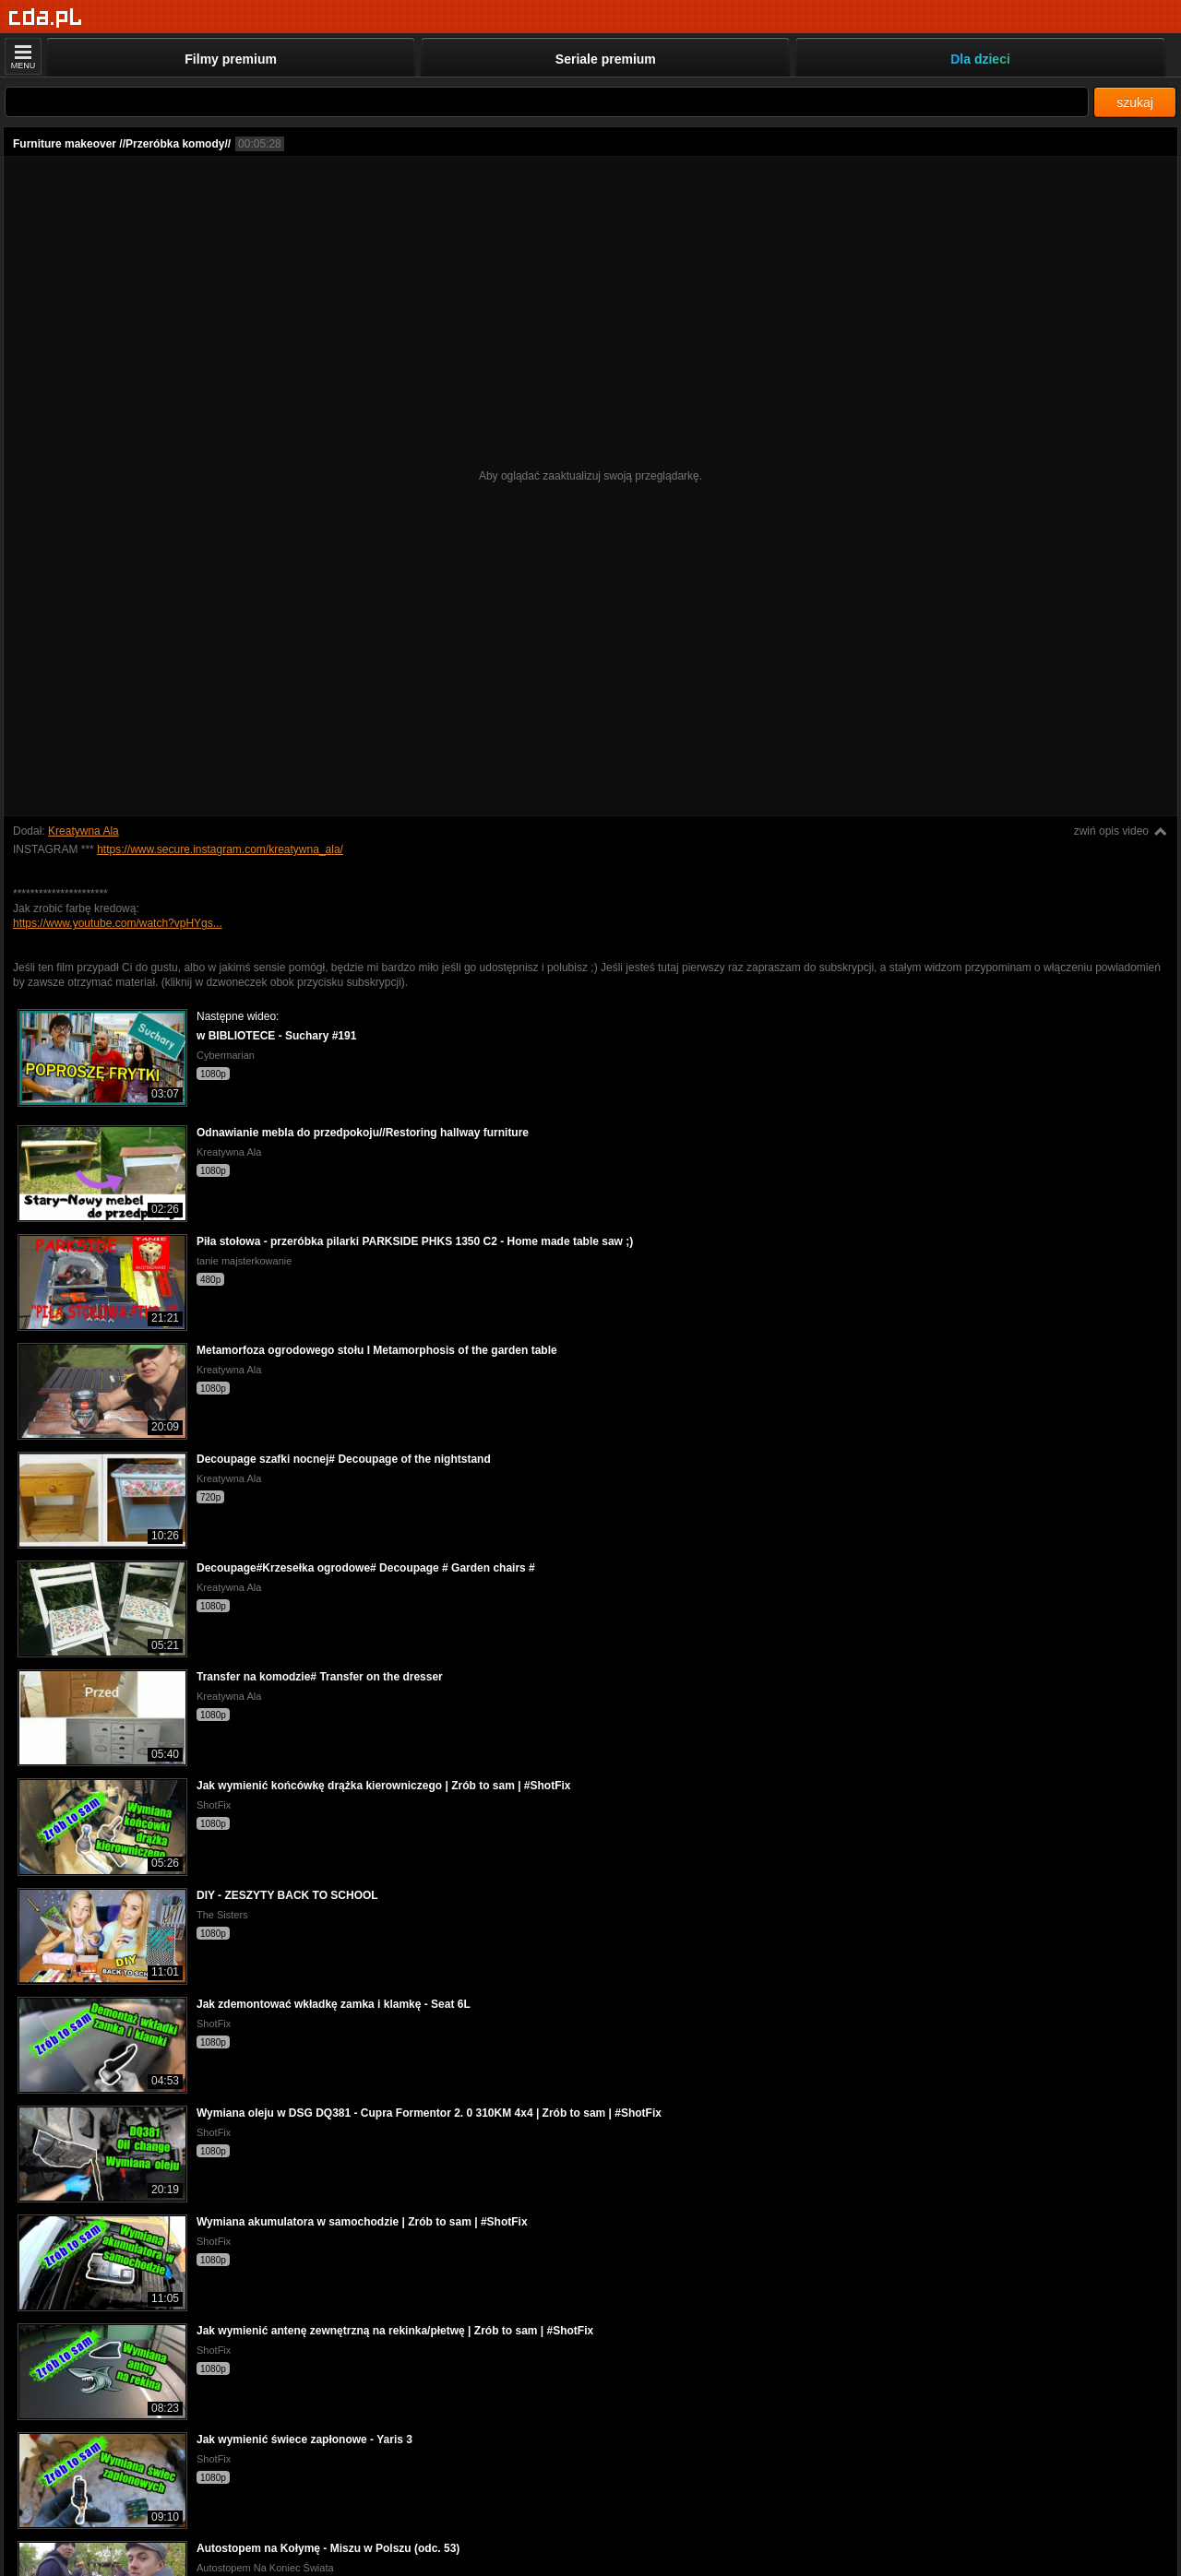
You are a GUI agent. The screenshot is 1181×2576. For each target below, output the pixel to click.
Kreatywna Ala (83, 831)
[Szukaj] (547, 102)
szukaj (1134, 102)
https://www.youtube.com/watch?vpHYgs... (117, 923)
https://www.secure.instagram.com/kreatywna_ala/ (220, 849)
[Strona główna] (45, 18)
